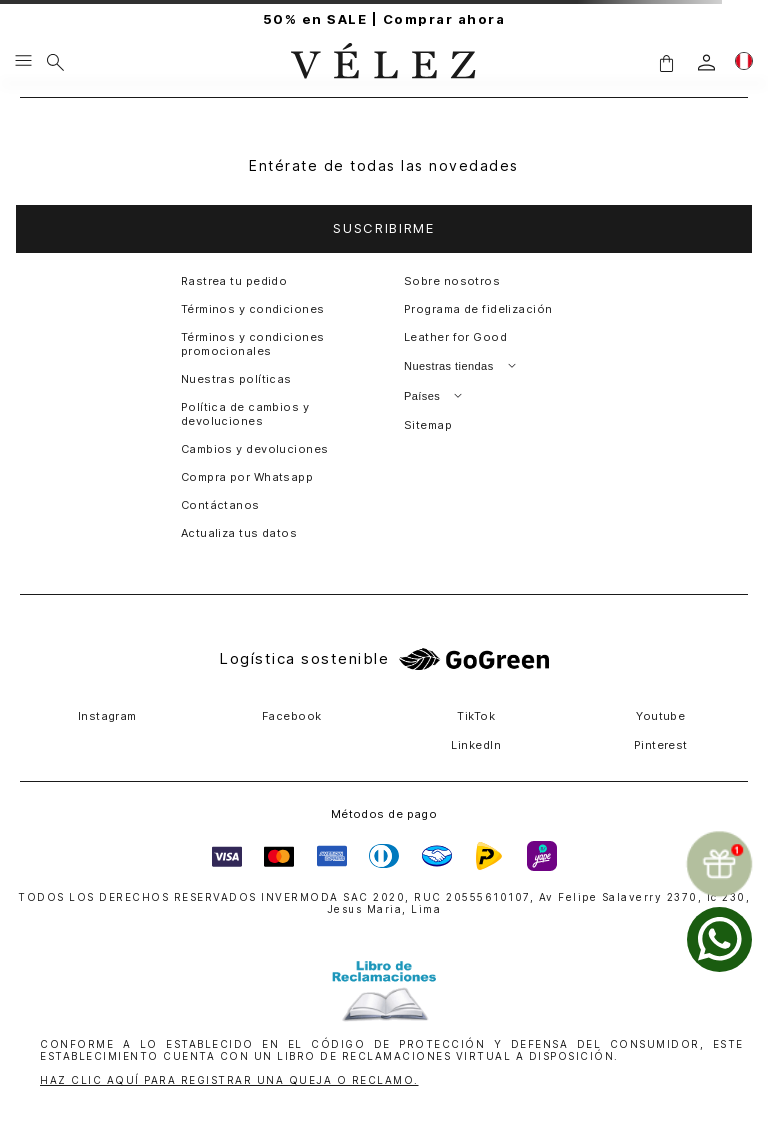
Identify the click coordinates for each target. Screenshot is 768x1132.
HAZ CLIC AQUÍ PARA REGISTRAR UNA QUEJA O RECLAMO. (229, 1080)
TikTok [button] (476, 716)
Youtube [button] (660, 716)
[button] (666, 62)
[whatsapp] (719, 939)
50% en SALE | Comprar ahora (384, 19)
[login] (706, 62)
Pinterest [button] (661, 745)
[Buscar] (55, 62)
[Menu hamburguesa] (23, 62)
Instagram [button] (107, 716)
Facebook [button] (292, 716)
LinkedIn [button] (476, 745)
